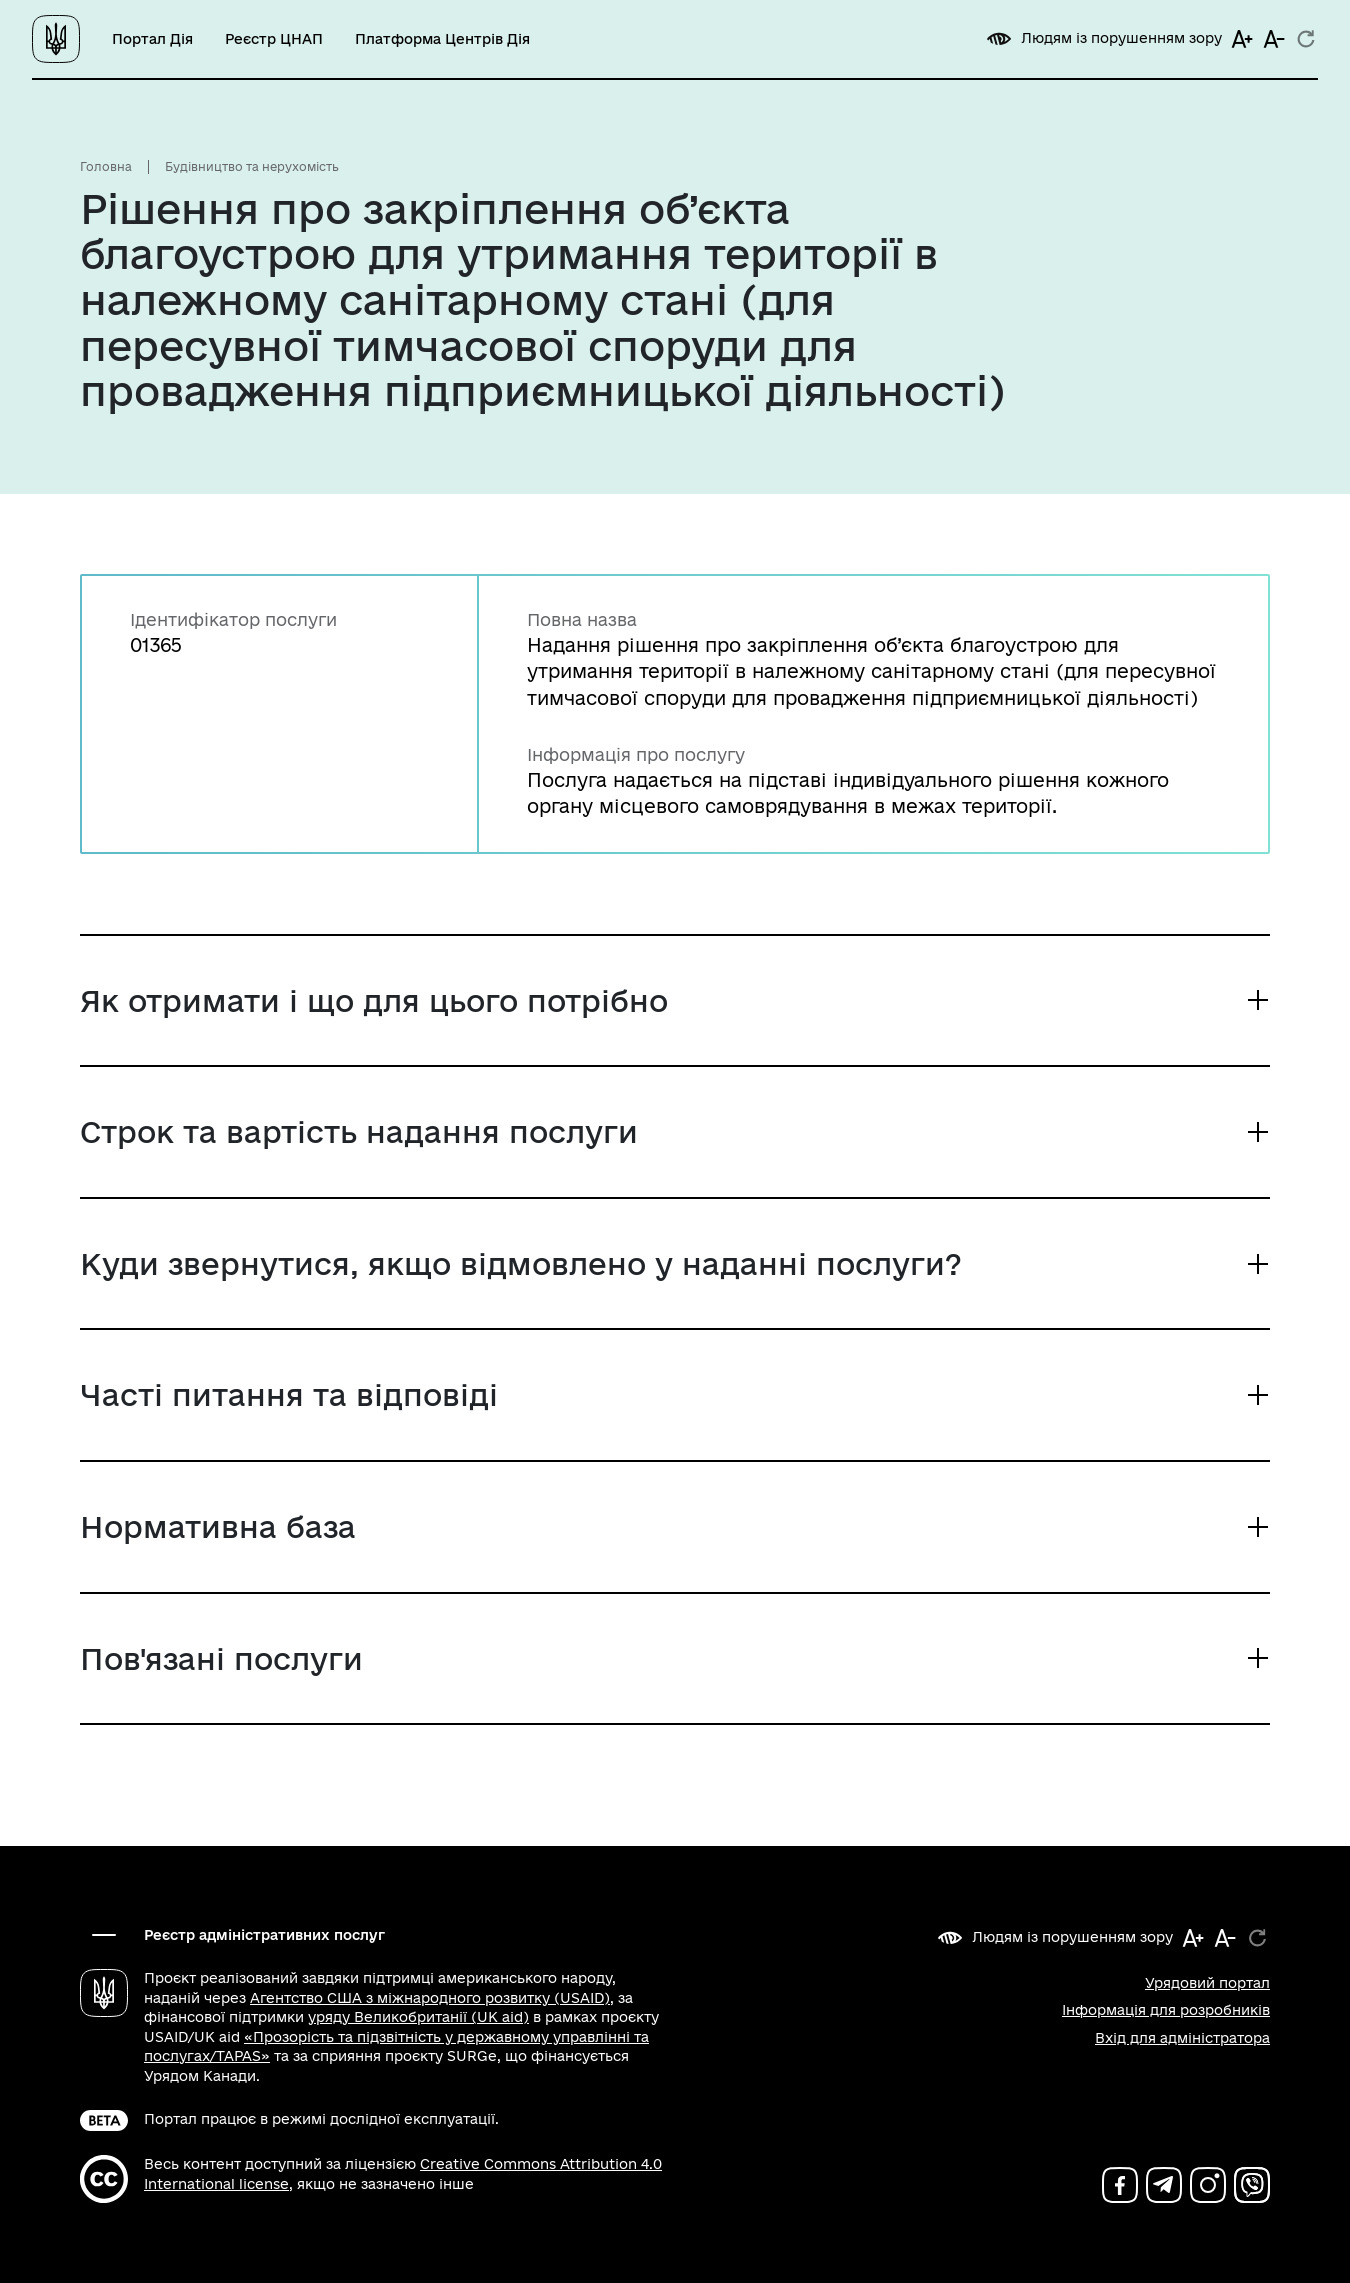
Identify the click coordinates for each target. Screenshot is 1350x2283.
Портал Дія (152, 39)
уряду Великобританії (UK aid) (418, 2017)
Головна (106, 166)
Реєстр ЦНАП (274, 39)
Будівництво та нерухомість (252, 166)
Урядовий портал (1207, 1983)
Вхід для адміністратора (1182, 2038)
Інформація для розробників (1166, 2010)
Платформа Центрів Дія (442, 39)
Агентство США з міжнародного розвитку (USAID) (430, 1998)
